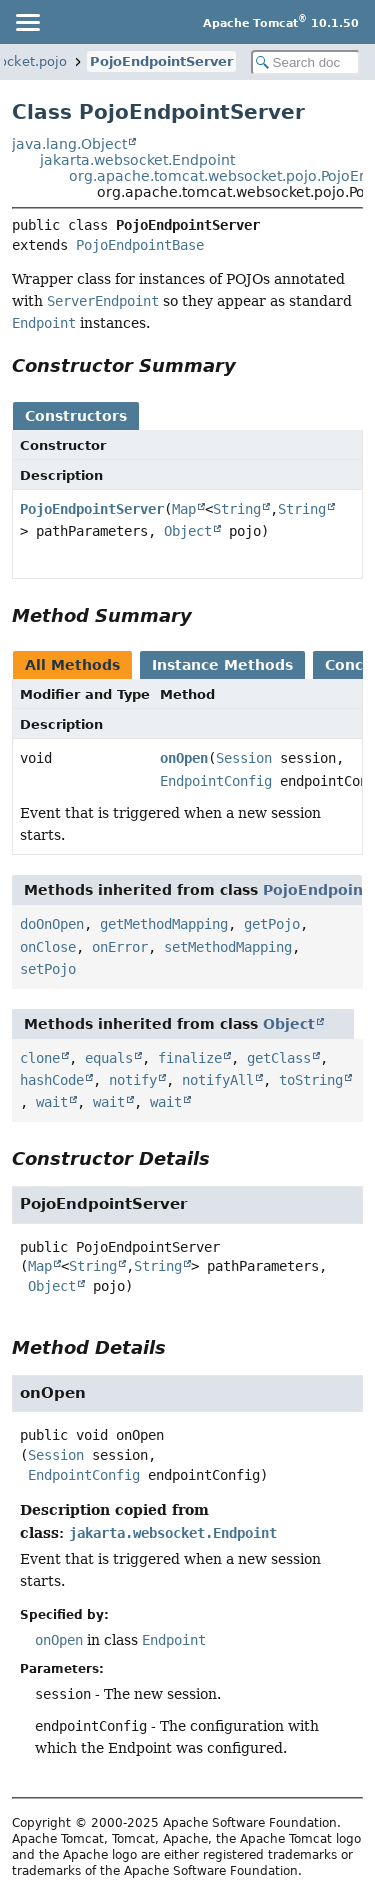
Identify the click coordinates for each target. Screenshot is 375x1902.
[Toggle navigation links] (27, 22)
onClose (48, 947)
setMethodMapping (228, 947)
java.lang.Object (69, 144)
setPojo (48, 969)
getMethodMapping (164, 924)
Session (244, 758)
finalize (190, 1058)
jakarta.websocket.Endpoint (137, 160)
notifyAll (218, 1080)
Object (188, 531)
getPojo (272, 924)
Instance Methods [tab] (222, 665)
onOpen (184, 758)
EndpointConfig (216, 781)
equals (109, 1058)
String (237, 509)
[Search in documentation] (306, 62)
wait (52, 1102)
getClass (279, 1058)
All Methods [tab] (72, 665)
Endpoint (174, 1640)
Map (184, 509)
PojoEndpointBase (140, 245)
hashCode (52, 1080)
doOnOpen (52, 924)
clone (40, 1058)
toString (311, 1080)
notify (133, 1080)
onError (120, 947)
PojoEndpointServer (161, 61)
